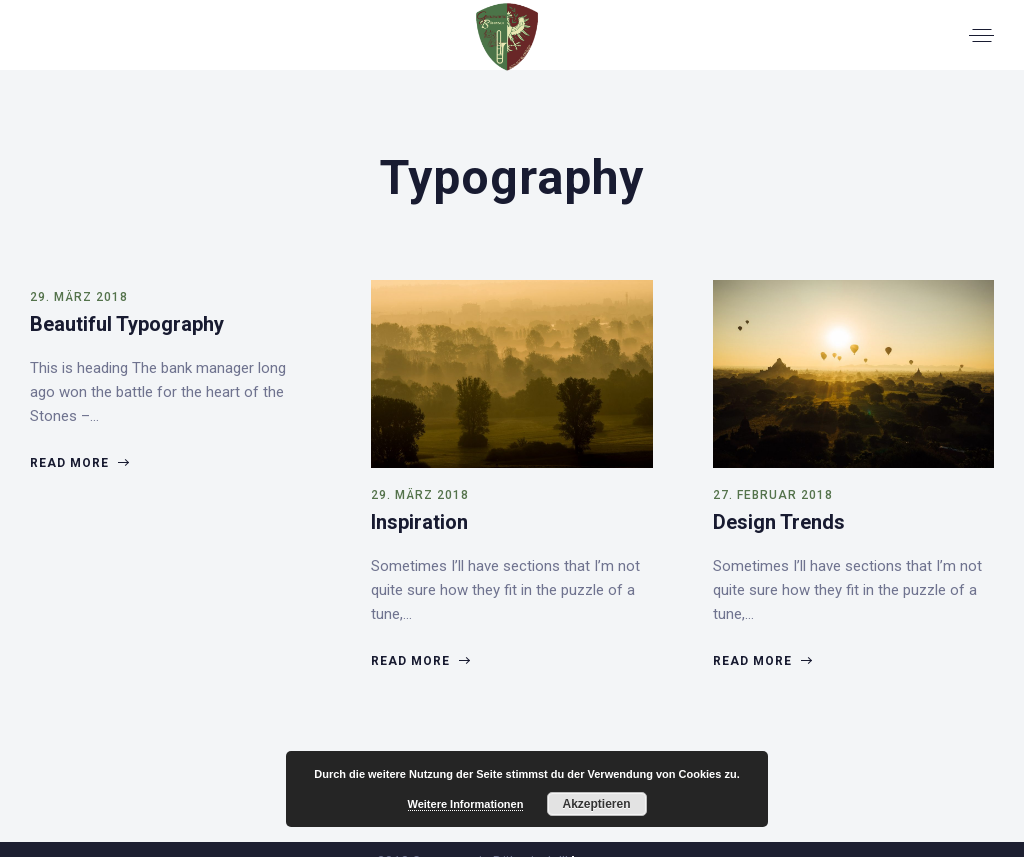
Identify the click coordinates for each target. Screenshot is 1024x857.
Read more (79, 463)
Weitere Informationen (466, 804)
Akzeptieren (596, 804)
